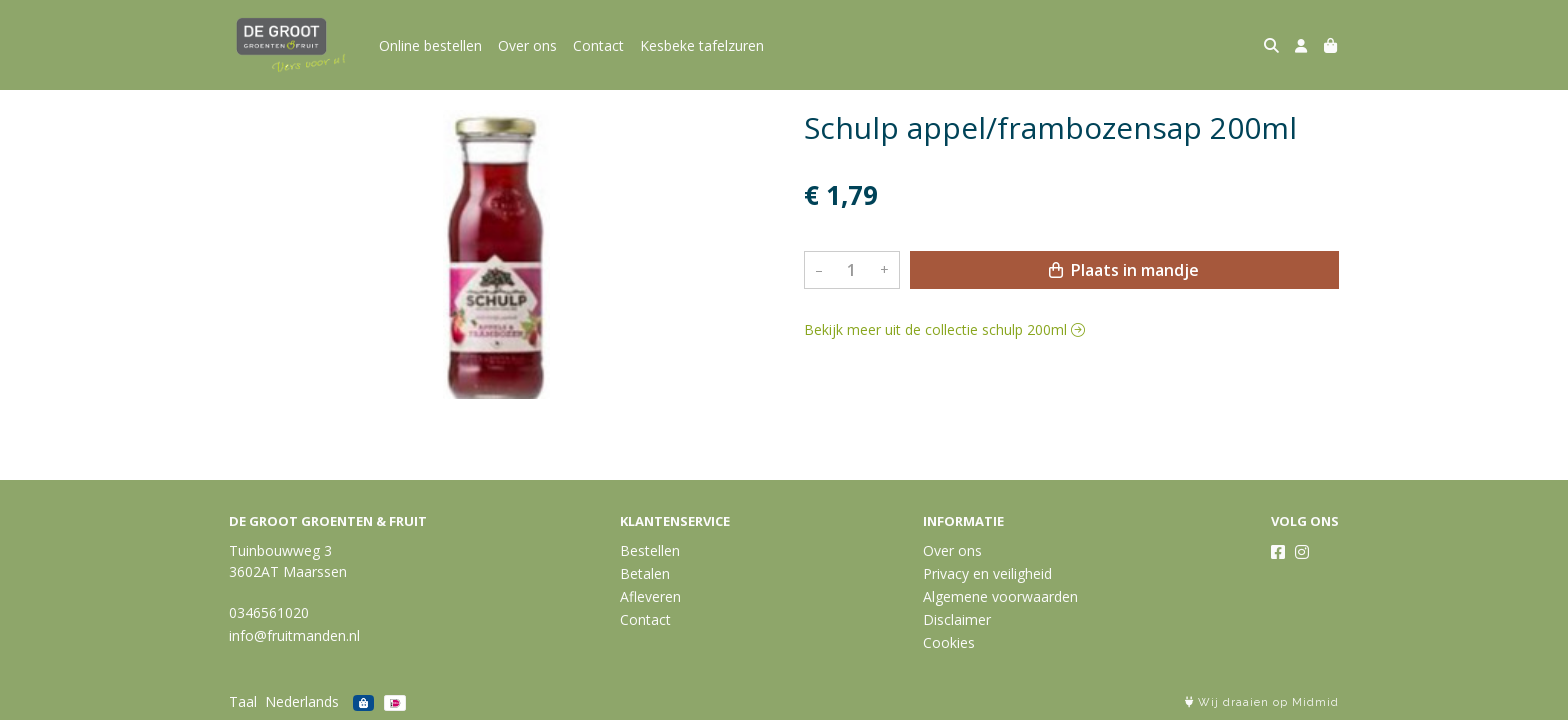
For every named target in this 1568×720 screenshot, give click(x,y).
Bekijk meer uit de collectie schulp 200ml (944, 329)
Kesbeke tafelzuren (702, 45)
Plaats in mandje (1124, 270)
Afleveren (650, 596)
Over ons (527, 45)
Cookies (949, 642)
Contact (598, 45)
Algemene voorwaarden (1000, 596)
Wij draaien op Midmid (1262, 702)
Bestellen (650, 550)
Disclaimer (957, 619)
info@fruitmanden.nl (294, 635)
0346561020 (269, 612)
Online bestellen (430, 45)
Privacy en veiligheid (987, 573)
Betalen (645, 573)
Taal (243, 701)
